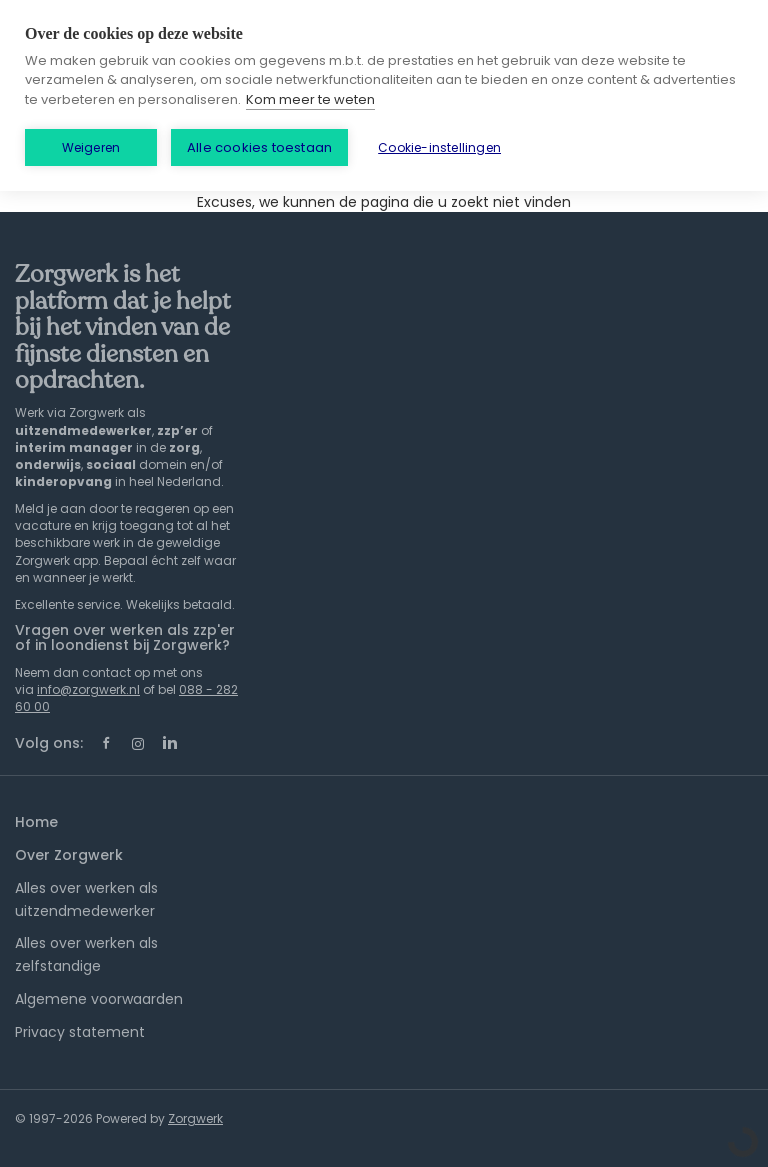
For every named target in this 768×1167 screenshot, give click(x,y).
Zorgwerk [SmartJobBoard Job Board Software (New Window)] (195, 1118)
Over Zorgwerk (69, 855)
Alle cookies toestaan (259, 147)
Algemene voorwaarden (99, 999)
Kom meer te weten (310, 99)
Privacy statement (80, 1032)
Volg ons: (49, 743)
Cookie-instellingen (439, 147)
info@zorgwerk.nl (88, 689)
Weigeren (91, 147)
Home (36, 822)
